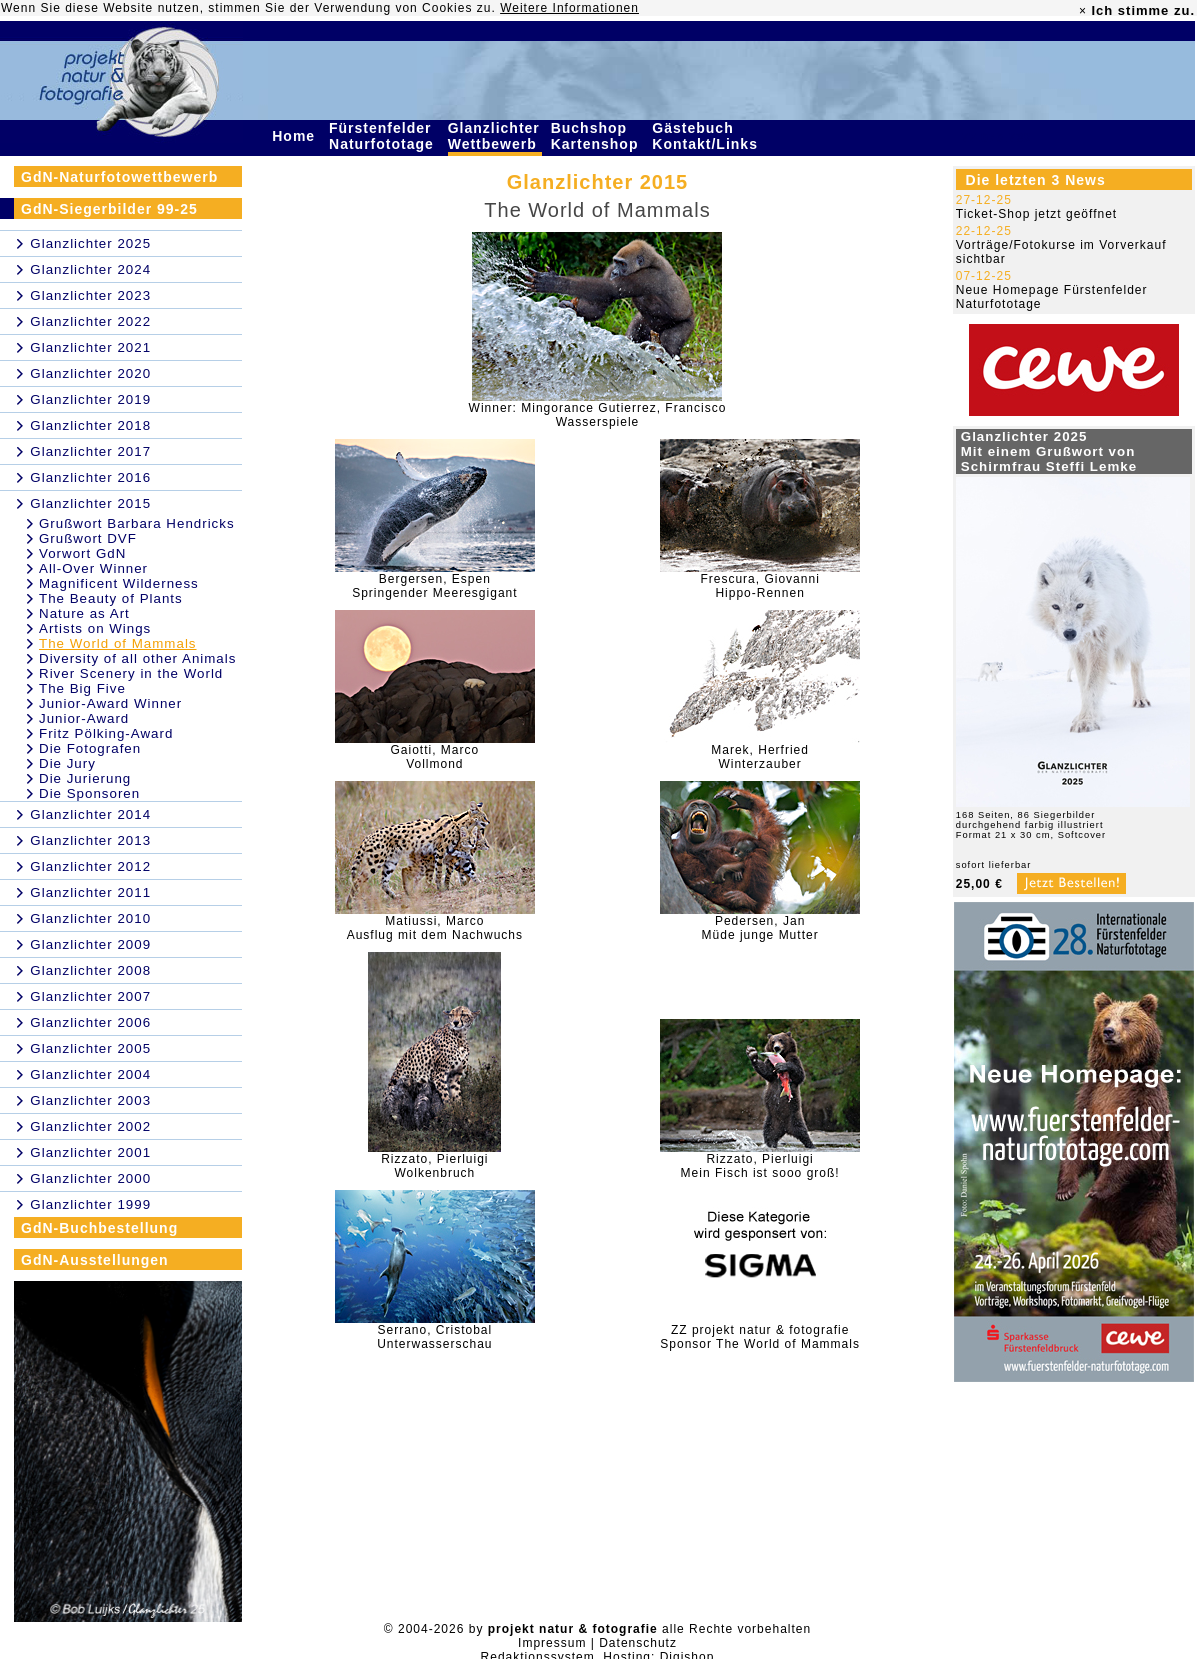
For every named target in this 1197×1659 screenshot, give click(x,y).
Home (296, 136)
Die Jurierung (85, 778)
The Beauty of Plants (111, 598)
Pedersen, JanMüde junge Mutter (760, 928)
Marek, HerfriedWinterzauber (760, 757)
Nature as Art (84, 613)
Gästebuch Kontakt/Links (707, 136)
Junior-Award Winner (110, 703)
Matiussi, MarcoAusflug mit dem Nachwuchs (435, 928)
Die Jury (67, 763)
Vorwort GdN (82, 553)
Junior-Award (84, 718)
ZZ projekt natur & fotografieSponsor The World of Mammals (760, 1337)
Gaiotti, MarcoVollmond (435, 757)
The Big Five (82, 688)
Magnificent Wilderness (119, 583)
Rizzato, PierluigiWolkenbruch (434, 1166)
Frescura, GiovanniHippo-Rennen (759, 586)
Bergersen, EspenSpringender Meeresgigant (434, 586)
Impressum (552, 1643)
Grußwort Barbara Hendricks (137, 523)
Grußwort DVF (88, 538)
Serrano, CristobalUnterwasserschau (434, 1337)
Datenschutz (638, 1643)
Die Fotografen (90, 748)
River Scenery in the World (131, 673)
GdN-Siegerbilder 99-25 (109, 209)
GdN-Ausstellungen (95, 1260)
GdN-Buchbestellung (99, 1228)
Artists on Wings (95, 628)
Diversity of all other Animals (137, 658)
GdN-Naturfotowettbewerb (119, 177)
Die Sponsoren (89, 793)
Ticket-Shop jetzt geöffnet (1036, 214)
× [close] (1083, 11)
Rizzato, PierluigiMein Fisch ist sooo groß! (760, 1166)
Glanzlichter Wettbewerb (495, 136)
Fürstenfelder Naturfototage (384, 136)
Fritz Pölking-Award (106, 733)
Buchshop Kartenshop (597, 136)
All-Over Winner (93, 568)
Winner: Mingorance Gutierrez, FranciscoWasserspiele (598, 415)
